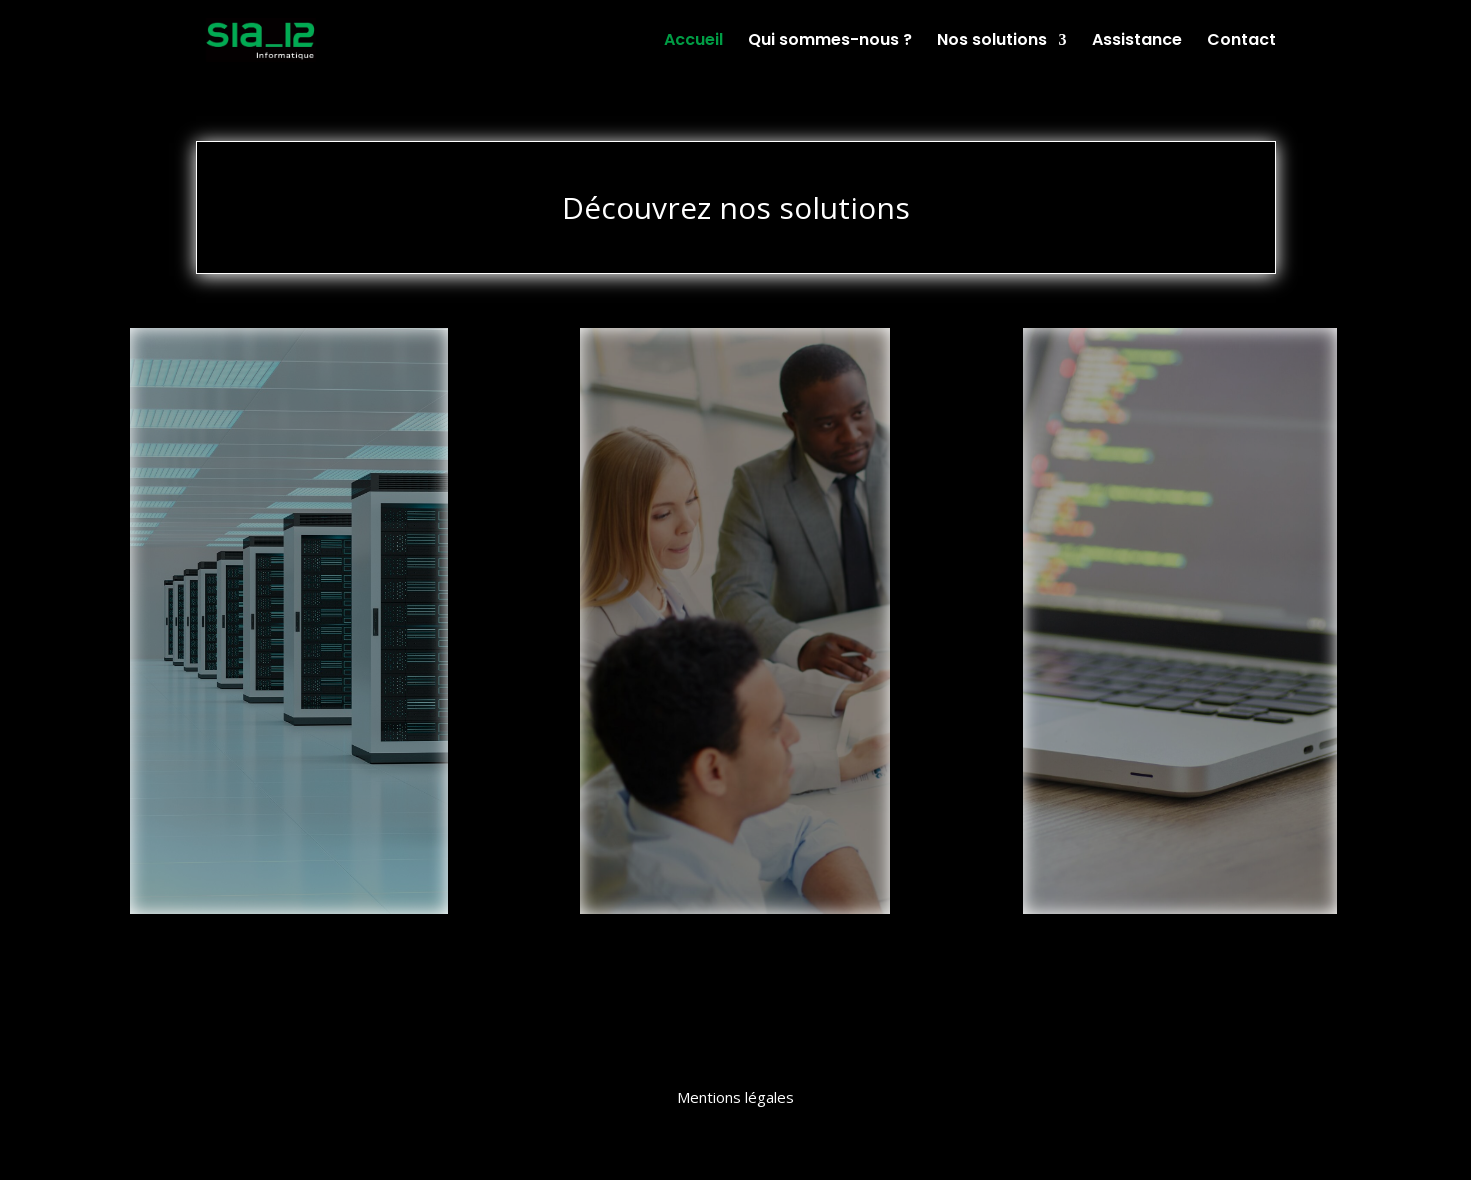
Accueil (693, 42)
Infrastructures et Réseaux (289, 405)
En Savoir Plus (286, 857)
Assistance (1137, 42)
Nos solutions (992, 42)
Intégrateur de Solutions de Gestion (735, 406)
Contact (1241, 42)
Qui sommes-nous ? (830, 42)
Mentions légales (735, 1097)
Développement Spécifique (1180, 394)
